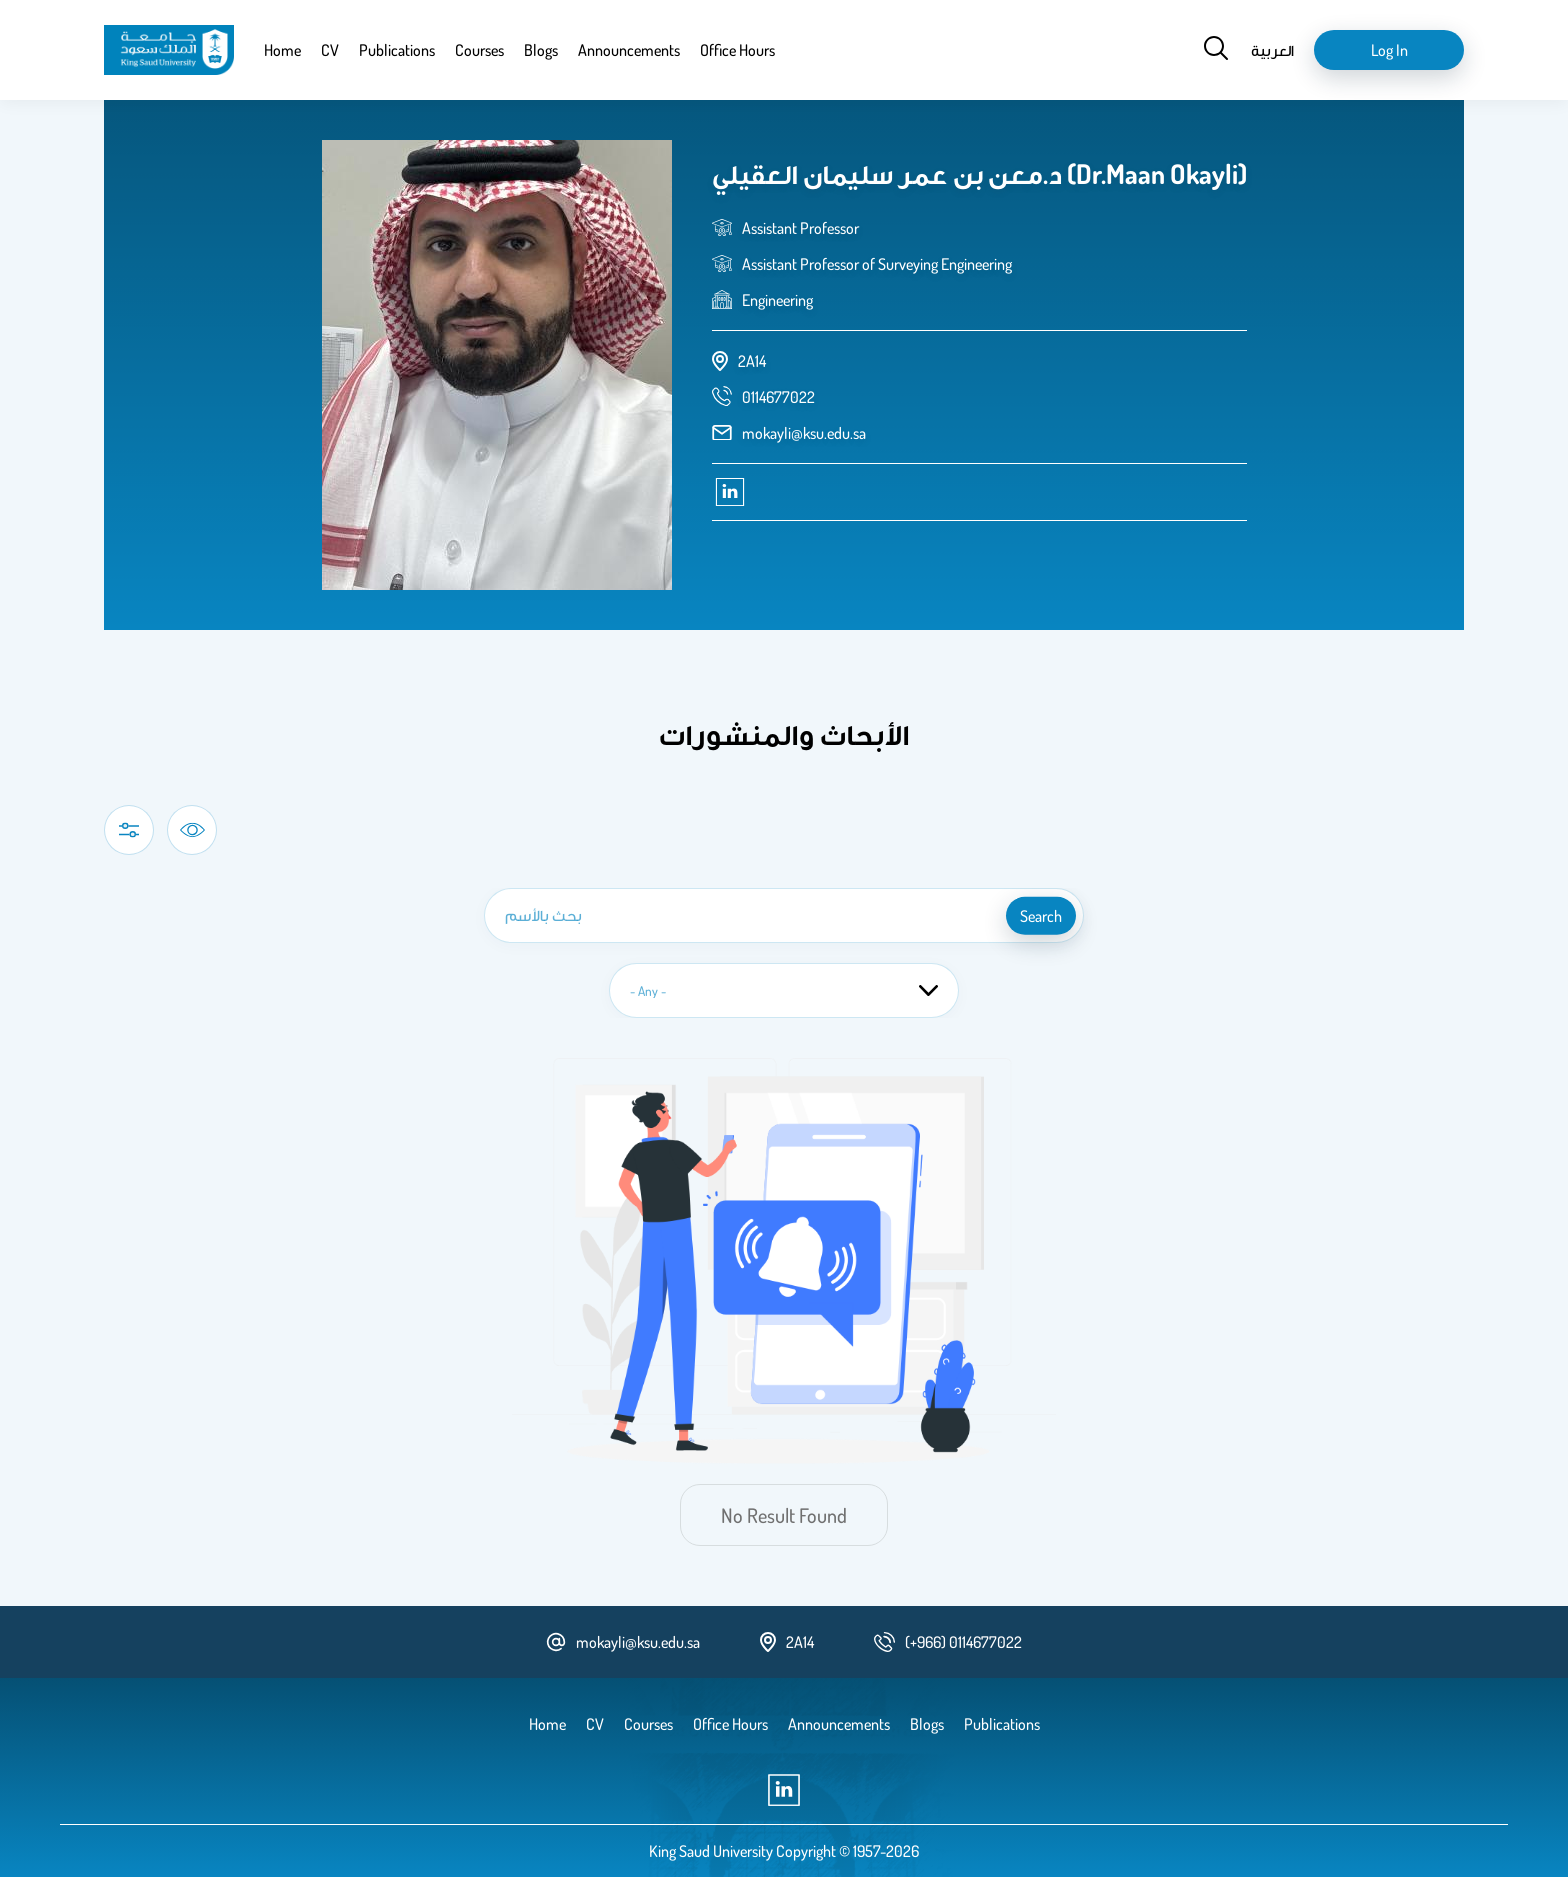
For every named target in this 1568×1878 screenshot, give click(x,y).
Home (282, 50)
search (1041, 916)
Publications (397, 50)
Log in (1389, 50)
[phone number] (778, 397)
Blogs (541, 50)
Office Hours (737, 50)
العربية (1272, 50)
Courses (479, 50)
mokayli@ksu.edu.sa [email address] (804, 433)
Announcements (629, 50)
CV (330, 50)
